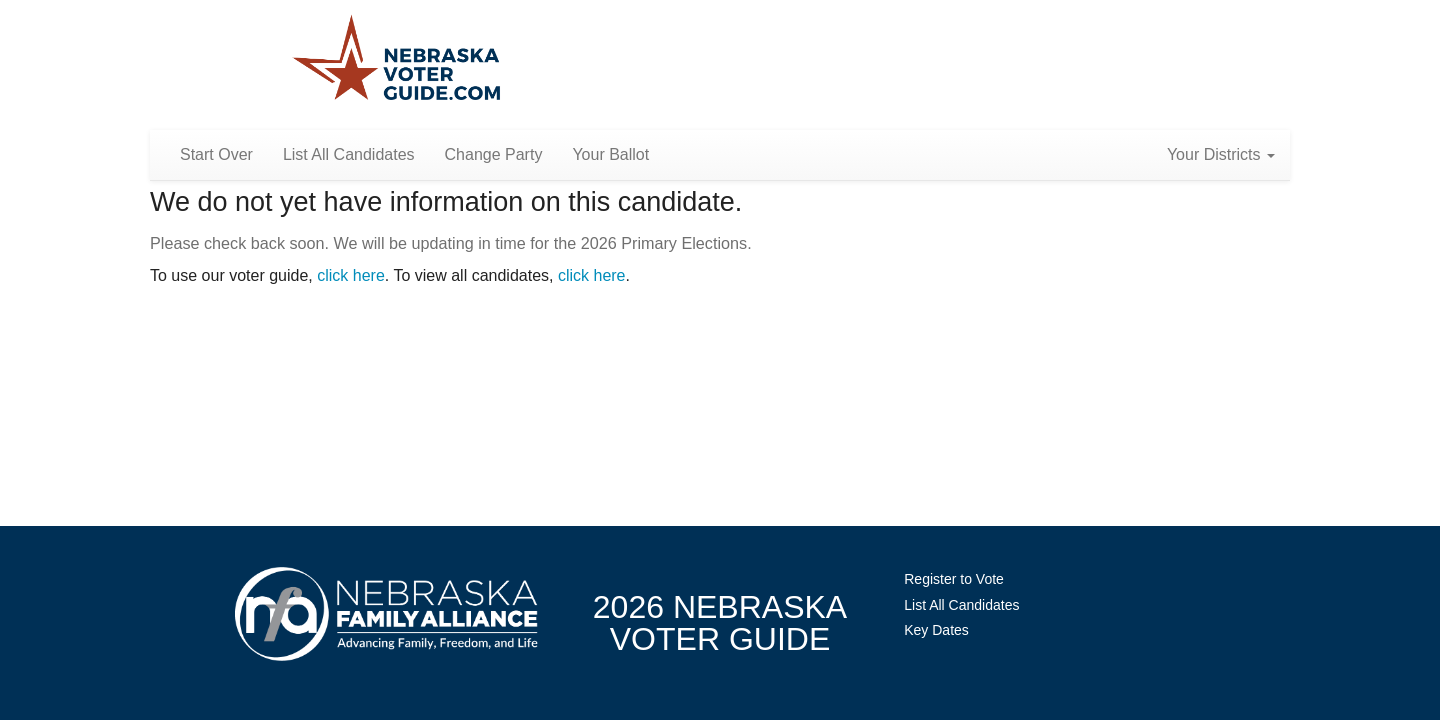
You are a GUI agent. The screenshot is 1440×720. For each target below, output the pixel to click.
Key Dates (936, 630)
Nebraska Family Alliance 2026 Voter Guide (396, 59)
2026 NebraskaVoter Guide (720, 623)
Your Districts (1221, 154)
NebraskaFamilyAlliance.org (386, 613)
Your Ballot (610, 154)
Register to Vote (954, 579)
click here (351, 275)
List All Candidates (349, 154)
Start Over (216, 154)
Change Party (494, 154)
